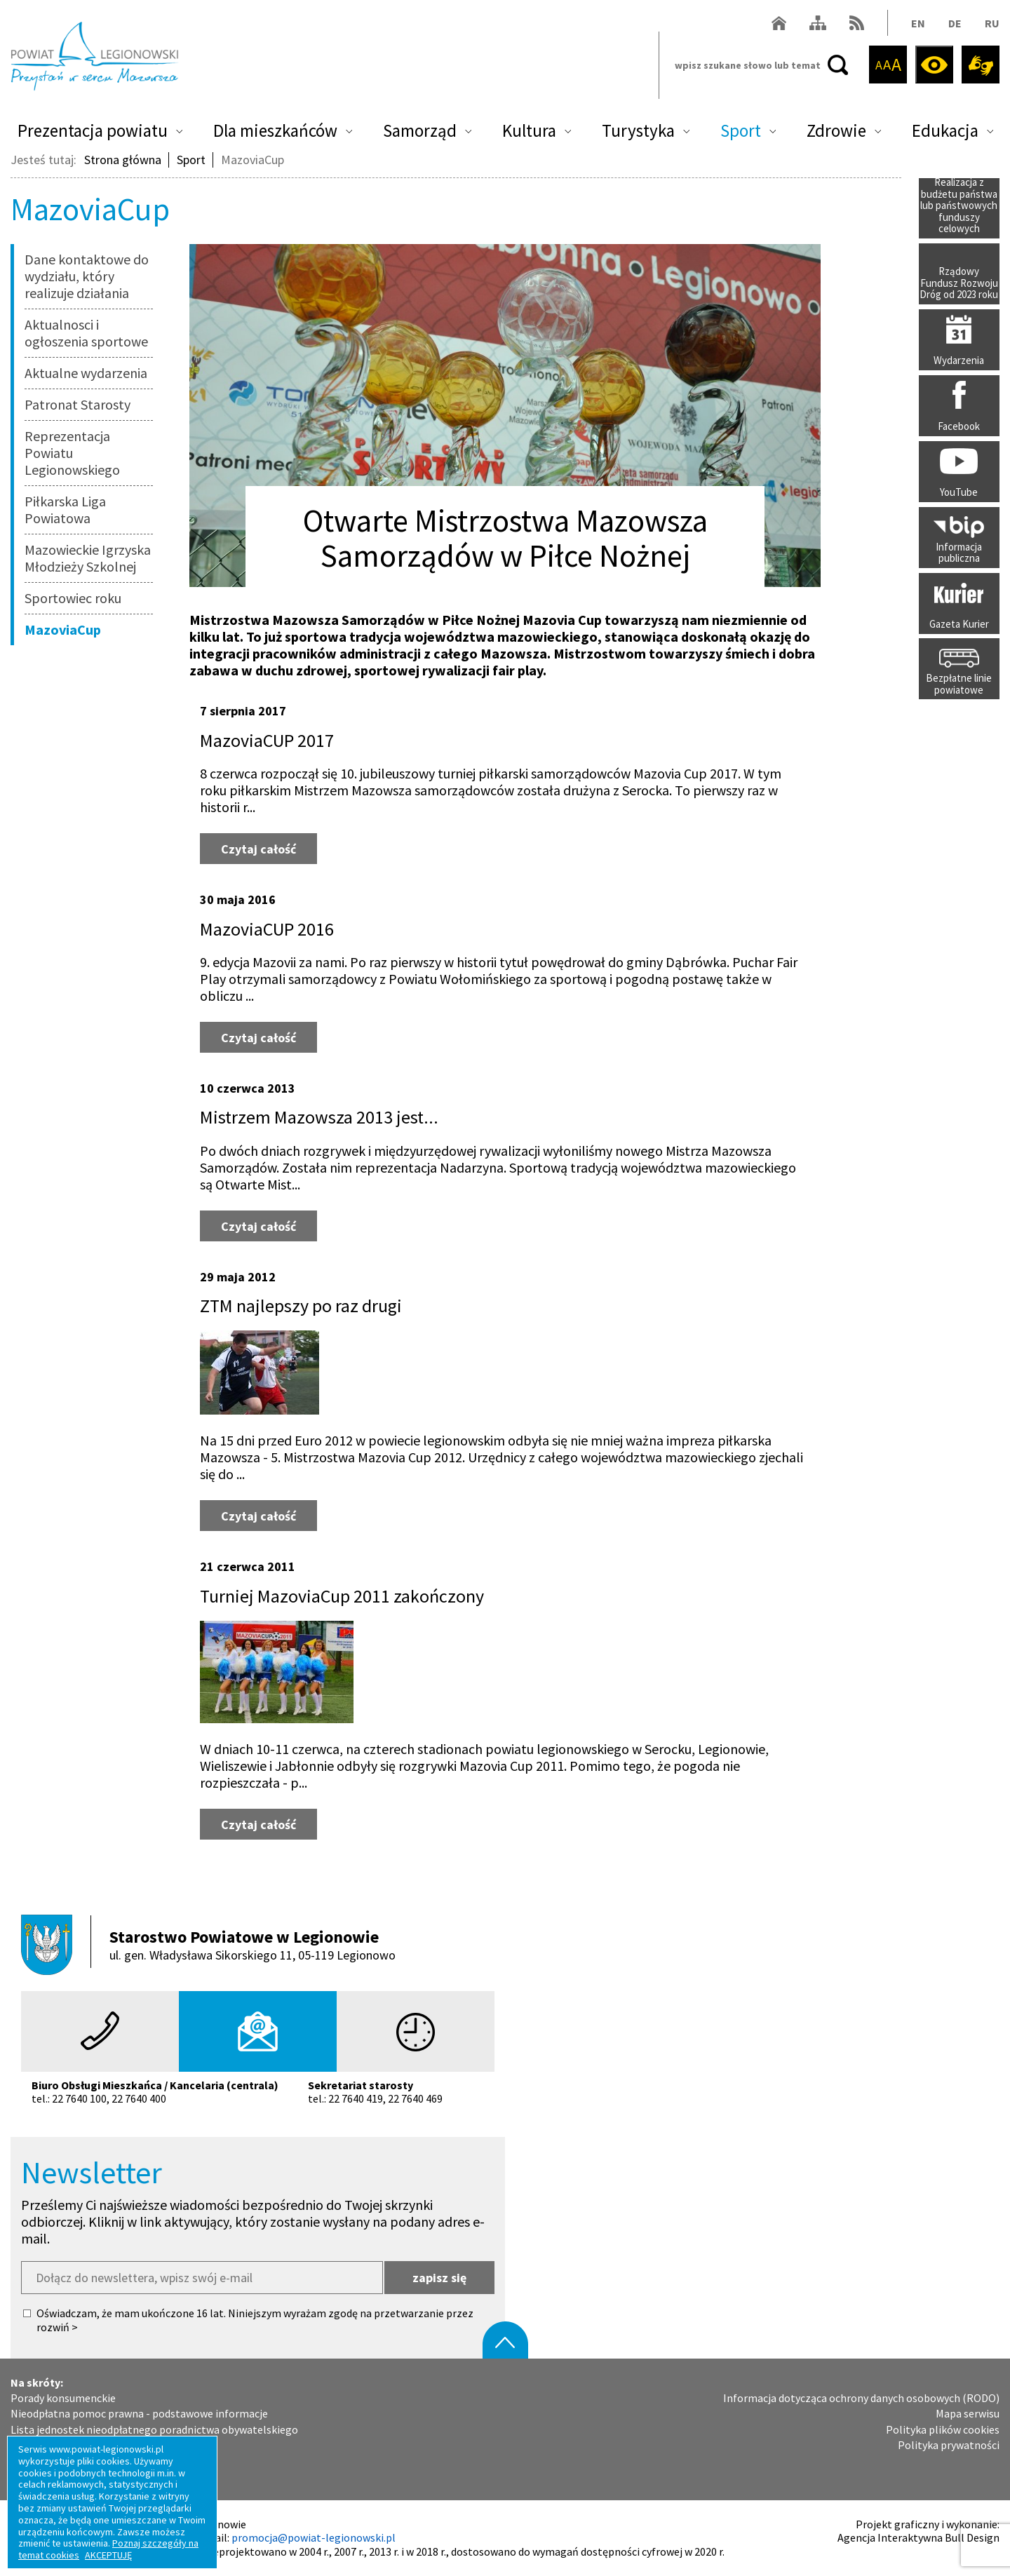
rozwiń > (57, 2327)
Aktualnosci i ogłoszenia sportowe (86, 333)
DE (955, 23)
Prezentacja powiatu (93, 130)
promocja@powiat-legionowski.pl (313, 2537)
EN (918, 23)
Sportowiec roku (73, 598)
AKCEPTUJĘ (108, 2555)
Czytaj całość (269, 845)
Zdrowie (836, 130)
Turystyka (638, 130)
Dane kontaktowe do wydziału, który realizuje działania (87, 276)
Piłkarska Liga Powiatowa (65, 509)
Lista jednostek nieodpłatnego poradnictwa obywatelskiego (154, 2429)
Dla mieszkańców (275, 130)
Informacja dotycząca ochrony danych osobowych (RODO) (861, 2398)
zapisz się (439, 2278)
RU (992, 23)
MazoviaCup (63, 629)
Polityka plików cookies (942, 2429)
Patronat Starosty (77, 404)
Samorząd (420, 130)
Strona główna (122, 159)
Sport (740, 130)
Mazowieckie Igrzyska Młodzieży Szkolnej (88, 558)
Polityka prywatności (948, 2445)
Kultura (529, 130)
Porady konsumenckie (63, 2398)
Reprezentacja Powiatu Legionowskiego (72, 452)
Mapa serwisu (967, 2413)
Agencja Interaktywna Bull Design (918, 2537)
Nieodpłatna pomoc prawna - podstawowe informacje (139, 2413)
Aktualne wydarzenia (86, 373)
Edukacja (945, 130)
